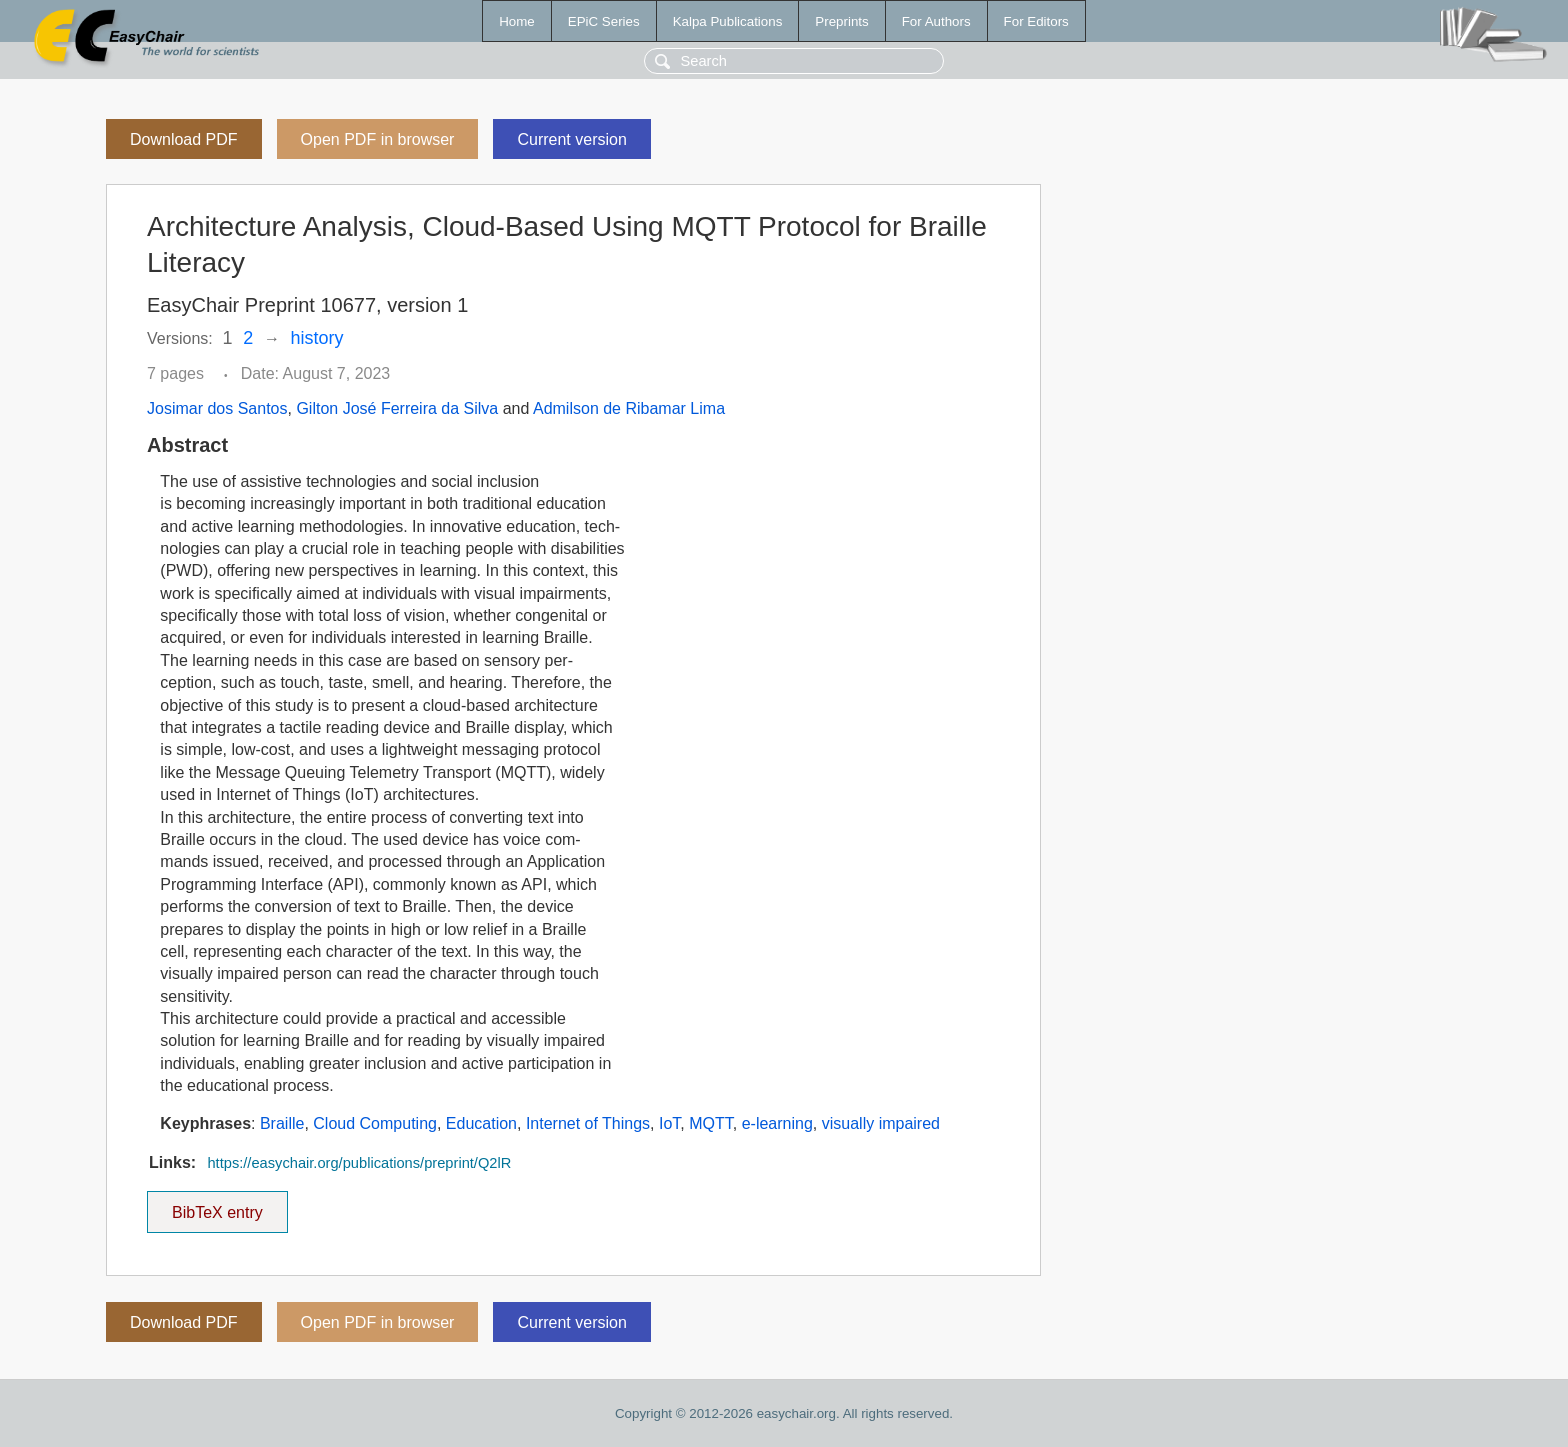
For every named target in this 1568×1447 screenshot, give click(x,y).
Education (481, 1123)
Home (517, 21)
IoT (669, 1123)
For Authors (936, 21)
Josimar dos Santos (217, 408)
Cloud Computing (375, 1123)
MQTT (711, 1123)
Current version (571, 139)
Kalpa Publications (728, 21)
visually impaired (881, 1123)
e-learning (777, 1123)
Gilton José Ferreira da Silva (397, 408)
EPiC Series (604, 21)
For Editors (1036, 21)
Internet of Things (588, 1123)
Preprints (841, 21)
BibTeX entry (217, 1206)
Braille (282, 1123)
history (317, 338)
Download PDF (184, 139)
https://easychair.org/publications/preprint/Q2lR (359, 1163)
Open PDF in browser (378, 139)
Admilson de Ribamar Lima (629, 408)
